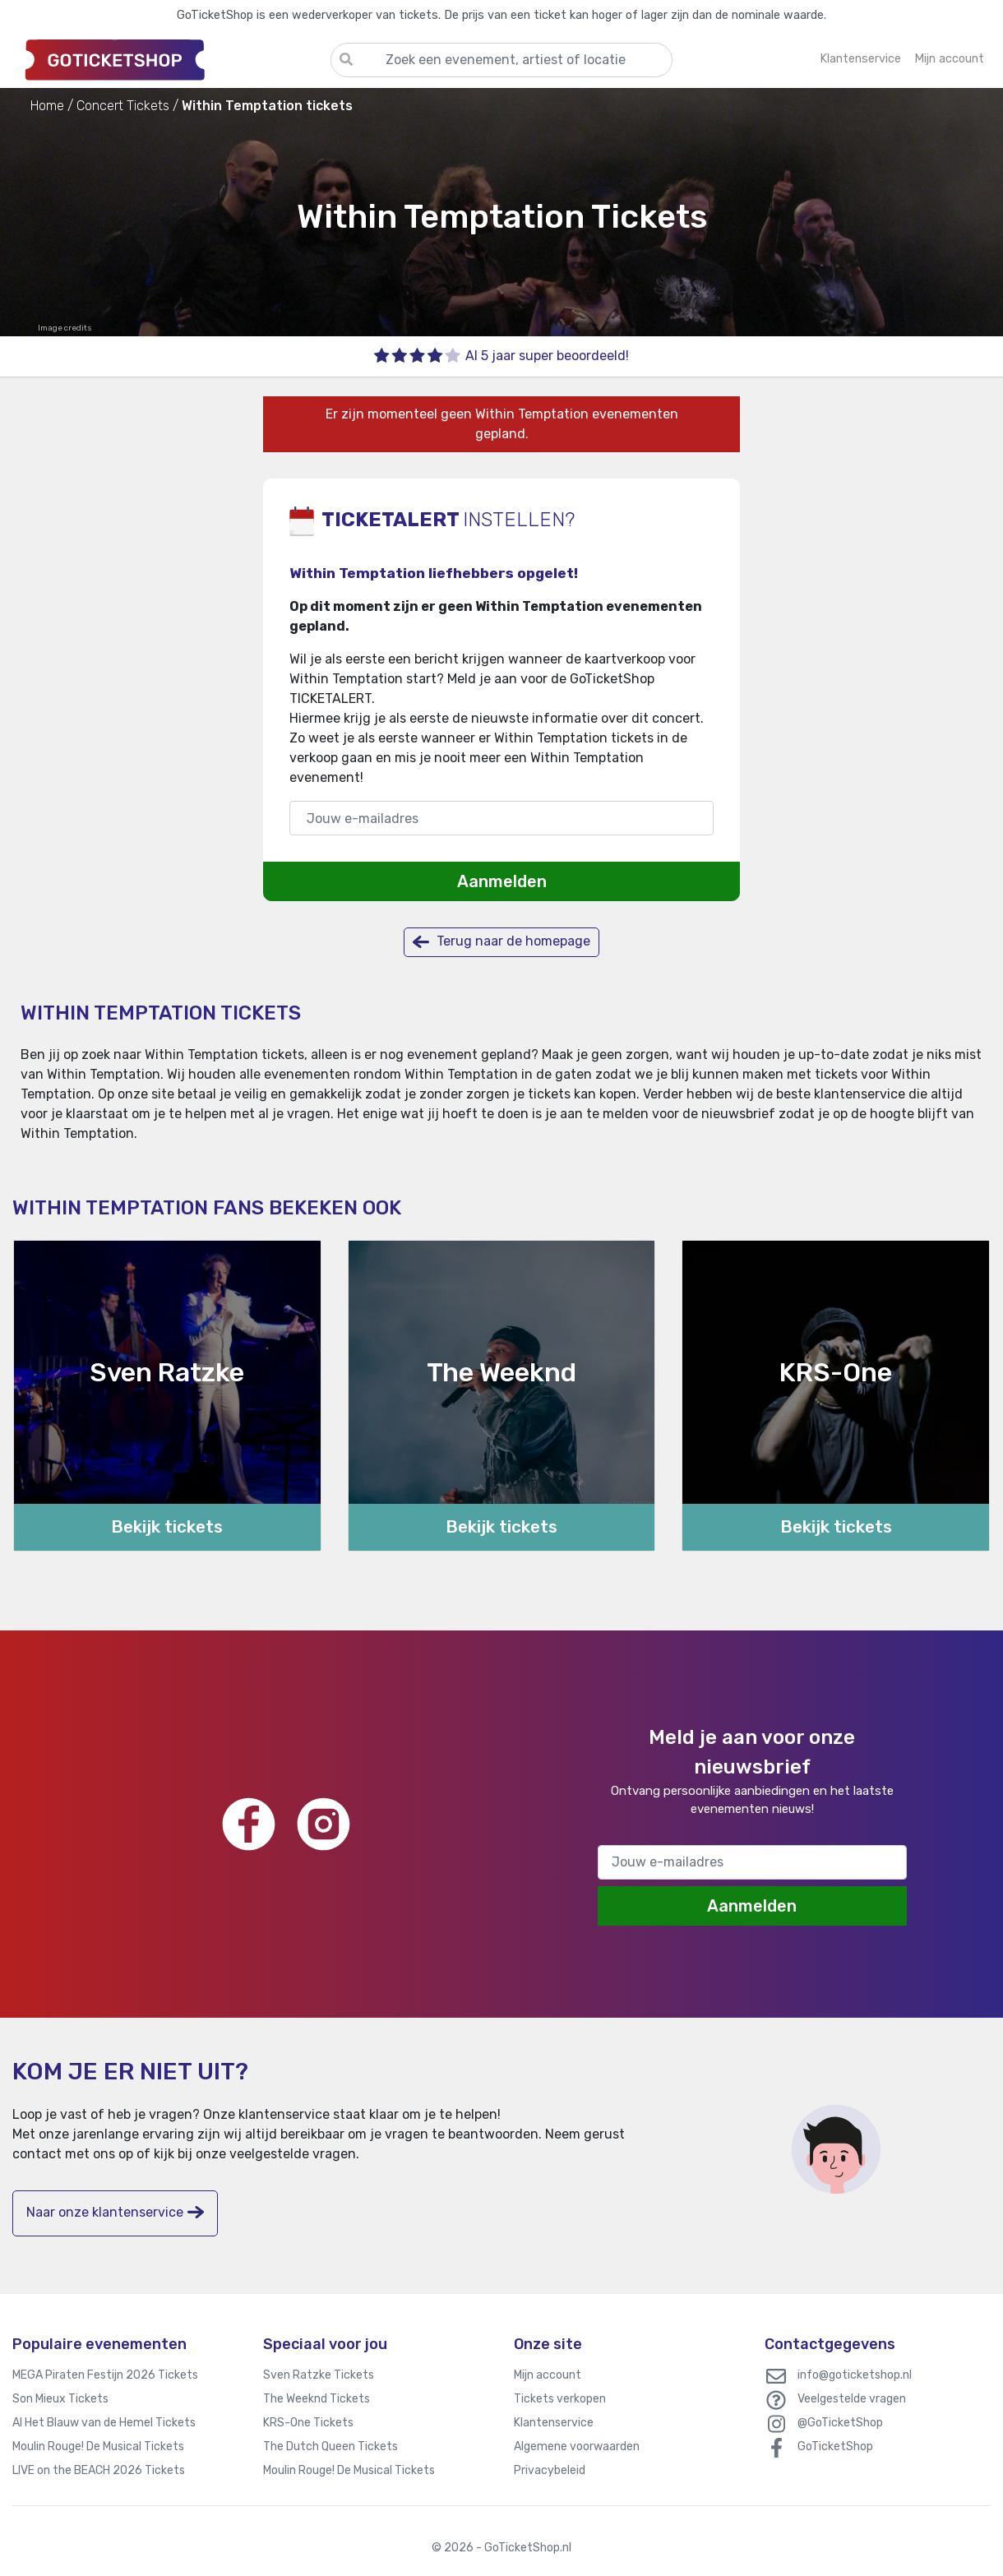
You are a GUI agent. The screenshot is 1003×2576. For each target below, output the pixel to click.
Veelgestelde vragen (851, 2399)
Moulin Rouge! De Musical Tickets (98, 2446)
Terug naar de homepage (501, 942)
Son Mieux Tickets (60, 2399)
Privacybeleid (549, 2470)
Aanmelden (502, 881)
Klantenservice (554, 2423)
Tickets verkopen (560, 2399)
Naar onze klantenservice (115, 2212)
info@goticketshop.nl (854, 2375)
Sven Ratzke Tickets (318, 2375)
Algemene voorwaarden (577, 2446)
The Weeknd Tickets (316, 2399)
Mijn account (547, 2375)
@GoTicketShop (840, 2423)
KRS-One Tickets (308, 2423)
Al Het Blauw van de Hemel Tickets (104, 2423)
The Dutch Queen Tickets (330, 2446)
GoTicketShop (835, 2446)
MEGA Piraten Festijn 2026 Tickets (105, 2375)
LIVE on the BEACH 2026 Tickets (98, 2470)
